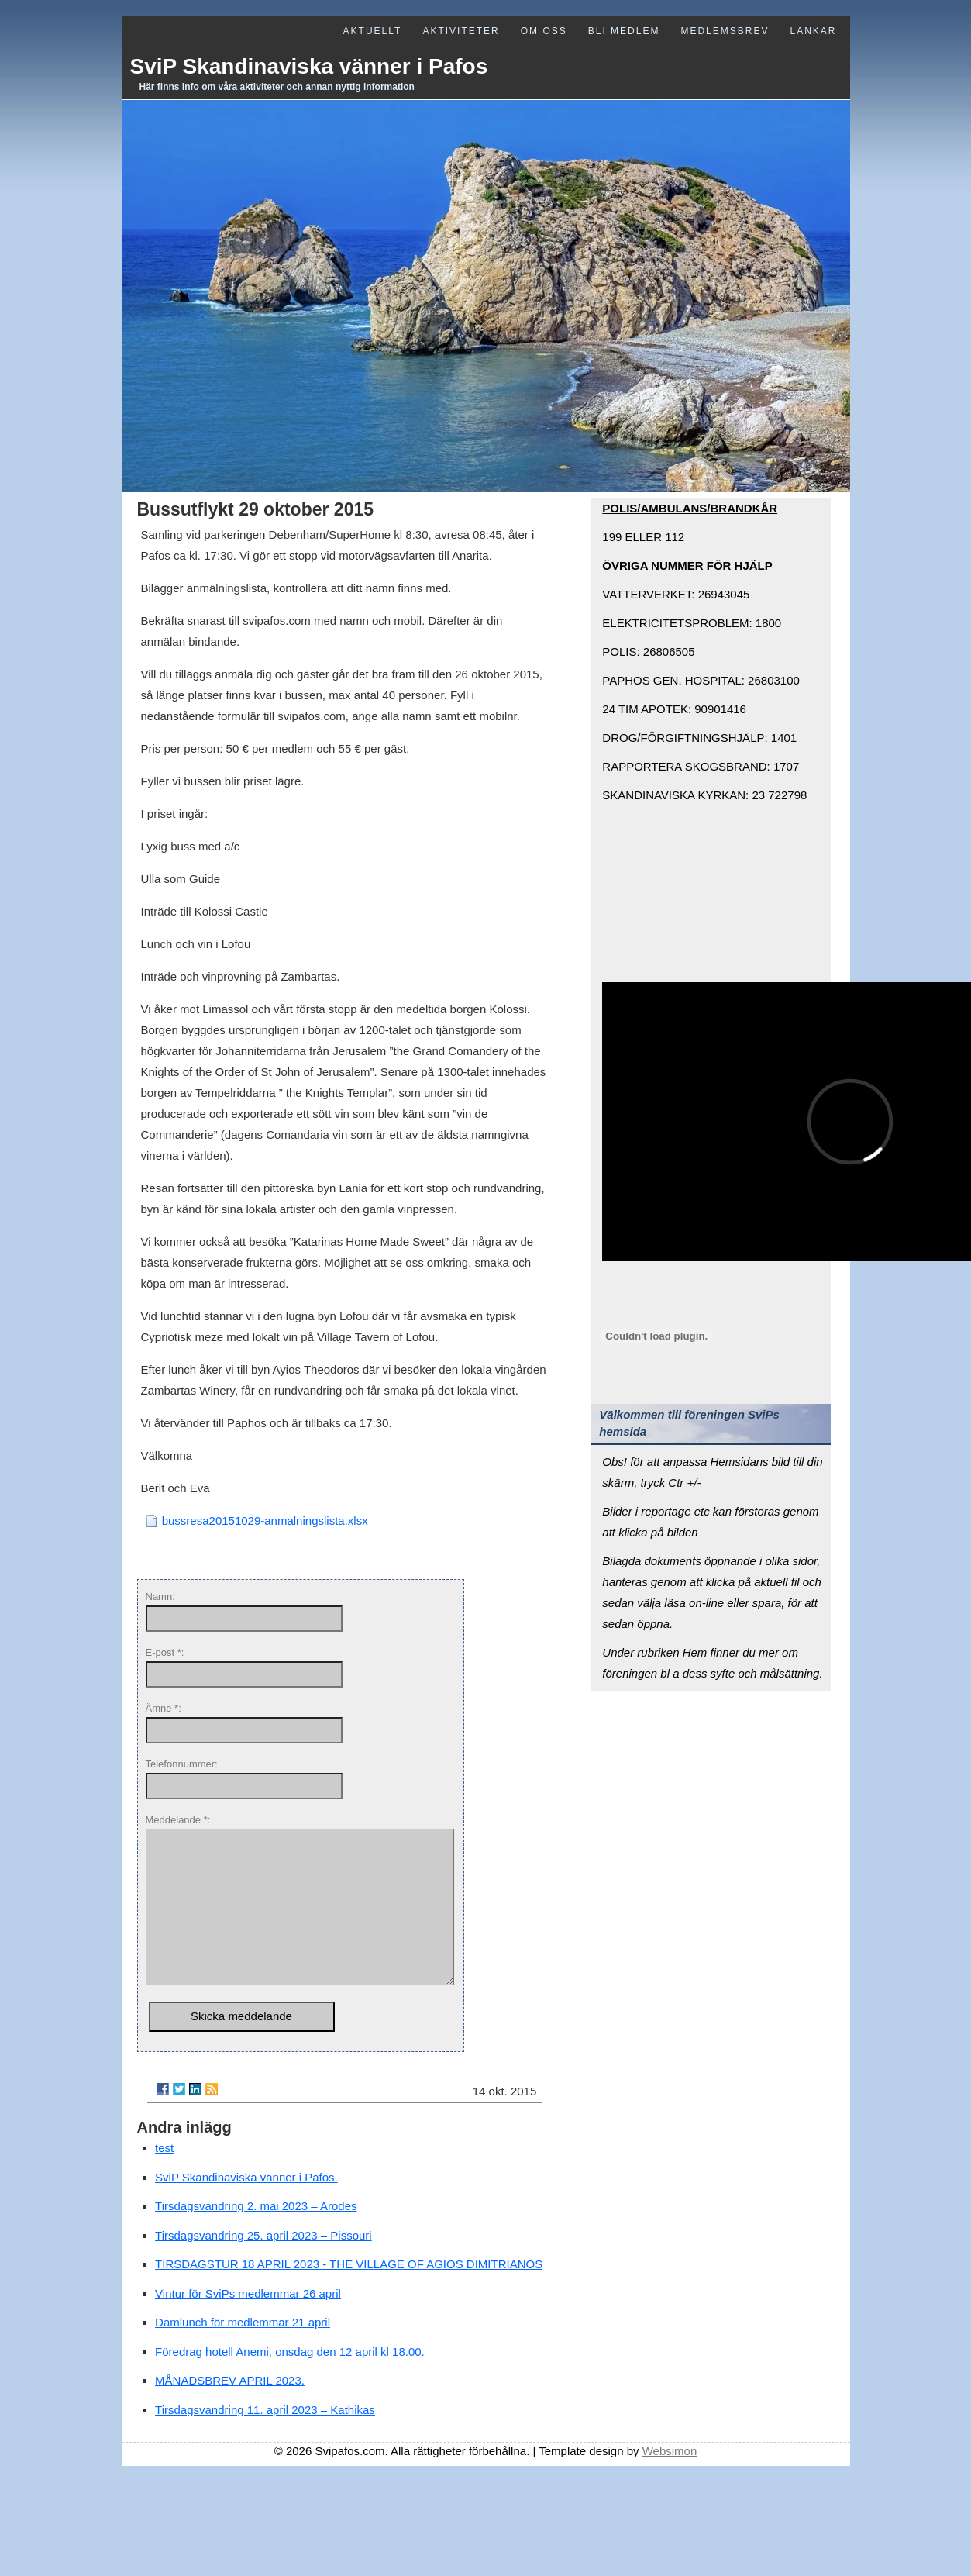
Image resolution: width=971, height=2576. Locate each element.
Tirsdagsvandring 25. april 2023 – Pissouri (263, 2266)
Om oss (544, 31)
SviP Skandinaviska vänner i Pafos (309, 66)
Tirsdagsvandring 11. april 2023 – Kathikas (265, 2440)
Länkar (813, 31)
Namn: (160, 1596)
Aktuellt (372, 31)
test (164, 2178)
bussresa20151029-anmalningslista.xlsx (265, 1520)
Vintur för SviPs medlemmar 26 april (248, 2324)
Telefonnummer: (182, 1764)
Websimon (669, 2481)
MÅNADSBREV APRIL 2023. (230, 2411)
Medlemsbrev (724, 31)
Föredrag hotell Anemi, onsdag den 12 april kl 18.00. (290, 2382)
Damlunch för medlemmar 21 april (242, 2353)
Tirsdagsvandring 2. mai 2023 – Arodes (255, 2236)
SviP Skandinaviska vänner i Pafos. (246, 2208)
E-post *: (165, 1652)
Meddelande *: (178, 1820)
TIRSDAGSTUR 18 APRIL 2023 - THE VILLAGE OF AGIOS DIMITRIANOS (348, 2295)
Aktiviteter (460, 31)
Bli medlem (624, 31)
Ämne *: (163, 1708)
